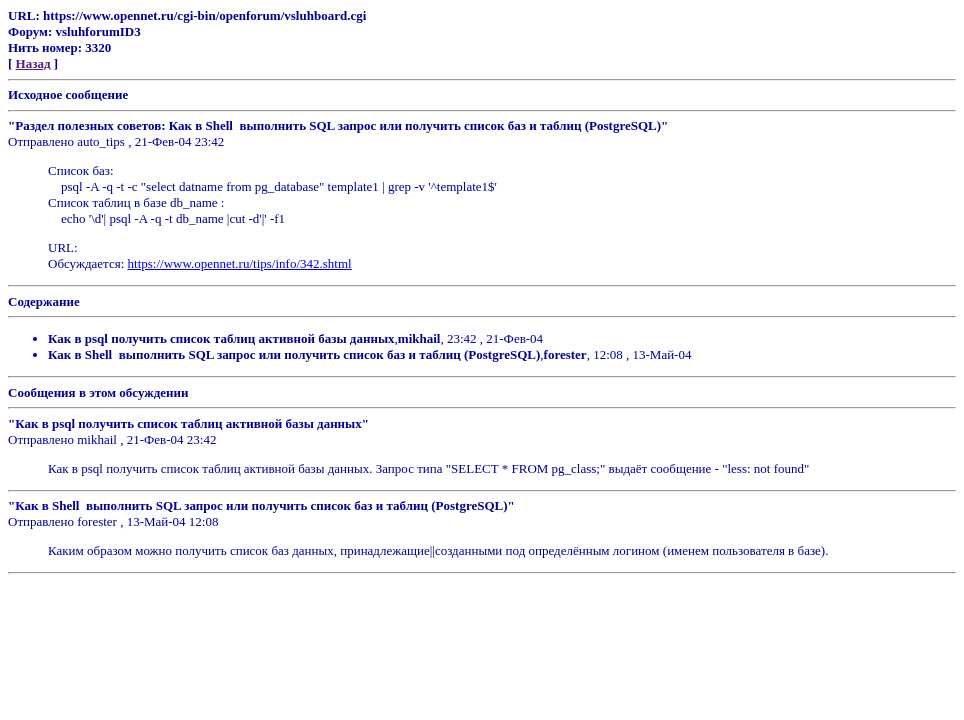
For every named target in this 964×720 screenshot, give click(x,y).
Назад (33, 63)
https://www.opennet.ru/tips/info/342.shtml (240, 263)
